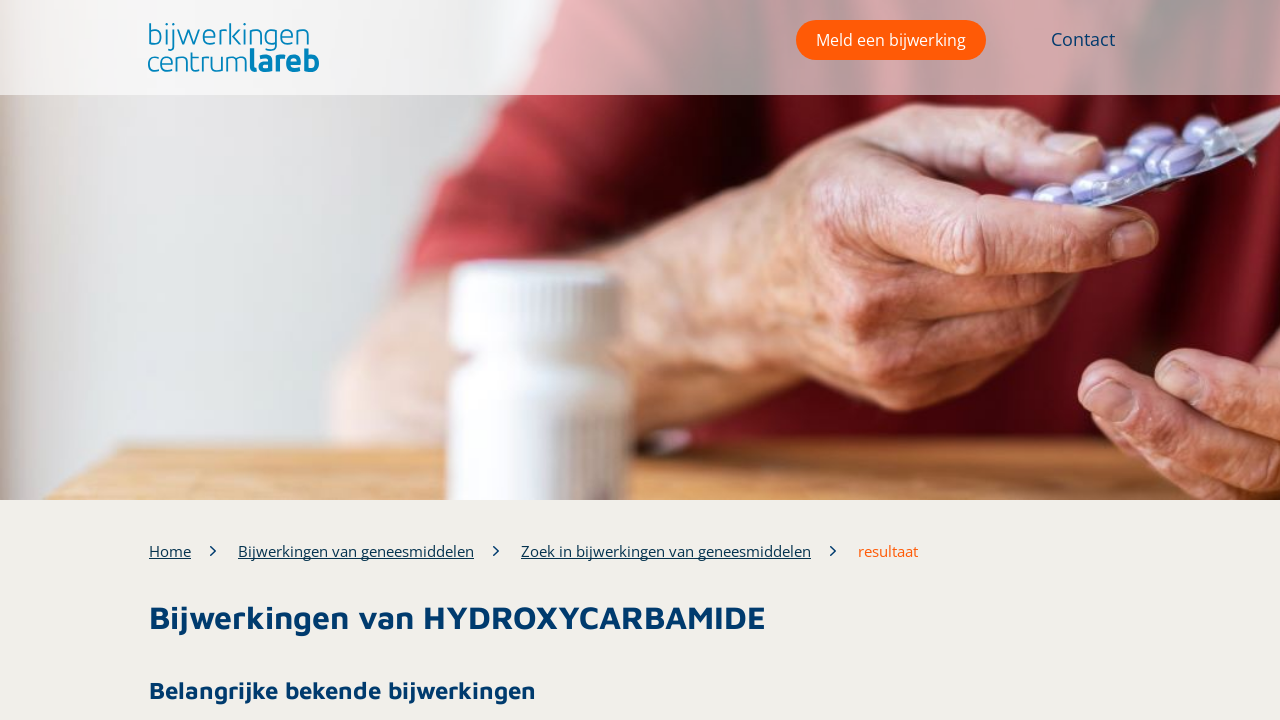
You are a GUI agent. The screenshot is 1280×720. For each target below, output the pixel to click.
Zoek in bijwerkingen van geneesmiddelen (666, 551)
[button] (228, 47)
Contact (1083, 39)
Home (170, 551)
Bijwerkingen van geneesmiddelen (356, 551)
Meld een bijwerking (891, 40)
